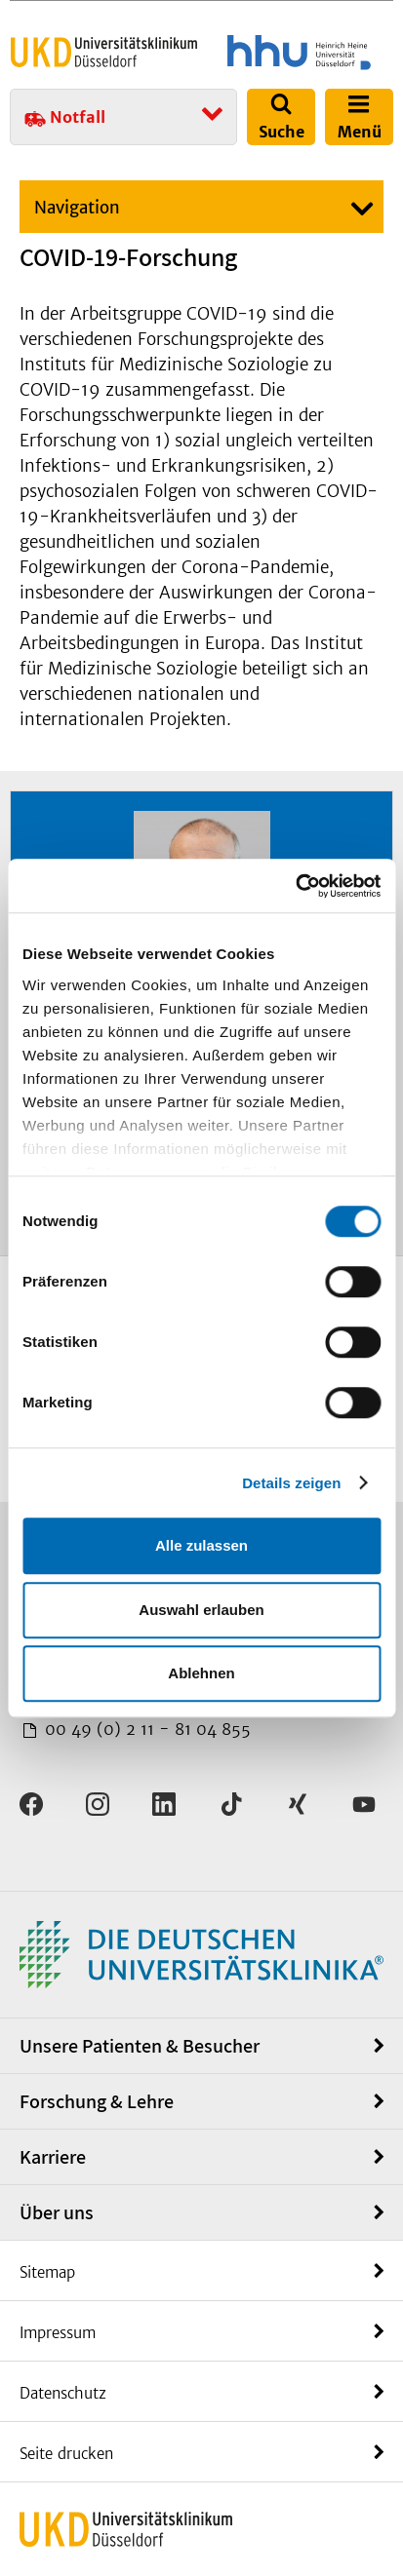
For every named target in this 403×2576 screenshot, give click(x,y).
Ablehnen (201, 1673)
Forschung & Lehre (97, 2101)
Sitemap (47, 2272)
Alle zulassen (201, 1545)
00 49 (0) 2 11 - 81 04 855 (145, 1729)
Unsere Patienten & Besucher (140, 2045)
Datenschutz (63, 2393)
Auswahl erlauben (201, 1609)
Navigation (77, 207)
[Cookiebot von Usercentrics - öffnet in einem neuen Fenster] (295, 886)
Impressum (58, 2333)
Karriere (53, 2157)
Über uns (57, 2212)
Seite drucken (66, 2453)
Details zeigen (291, 1483)
